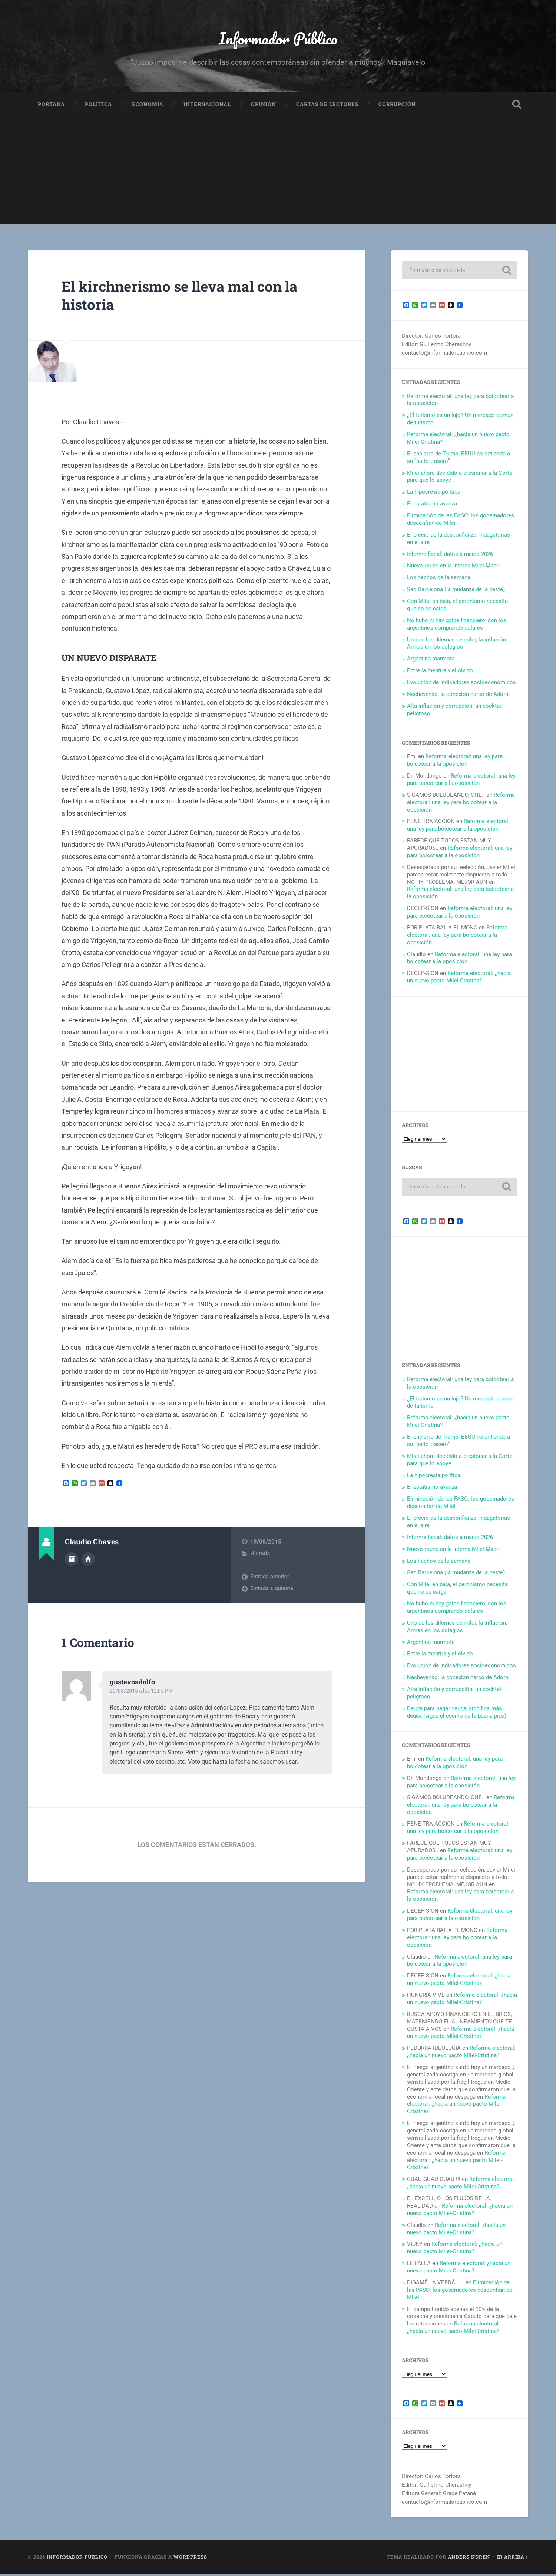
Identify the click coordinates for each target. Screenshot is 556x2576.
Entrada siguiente (271, 1590)
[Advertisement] (278, 174)
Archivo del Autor (71, 1560)
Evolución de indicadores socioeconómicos (461, 684)
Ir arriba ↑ (512, 2559)
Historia (260, 1555)
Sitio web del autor (88, 1560)
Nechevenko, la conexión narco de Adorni (458, 696)
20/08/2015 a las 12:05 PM (143, 1693)
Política (98, 106)
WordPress (190, 2559)
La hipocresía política (433, 494)
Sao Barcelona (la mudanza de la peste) (456, 591)
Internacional (207, 106)
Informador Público (278, 39)
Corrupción (397, 106)
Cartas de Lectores (327, 106)
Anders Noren (469, 2559)
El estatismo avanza (432, 505)
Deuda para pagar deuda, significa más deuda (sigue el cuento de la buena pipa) (456, 1714)
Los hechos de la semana (438, 579)
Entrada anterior (269, 1578)
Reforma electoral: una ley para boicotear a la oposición (455, 762)
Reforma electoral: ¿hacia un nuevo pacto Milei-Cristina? (459, 979)
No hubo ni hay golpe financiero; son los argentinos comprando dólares (456, 626)
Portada (51, 106)
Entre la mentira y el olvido (440, 672)
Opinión (263, 106)
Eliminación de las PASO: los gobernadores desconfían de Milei (459, 2292)
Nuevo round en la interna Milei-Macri (453, 567)
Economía (147, 106)
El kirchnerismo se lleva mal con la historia (187, 297)
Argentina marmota (431, 660)
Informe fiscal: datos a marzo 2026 (450, 556)
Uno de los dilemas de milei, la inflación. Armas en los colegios (457, 645)
